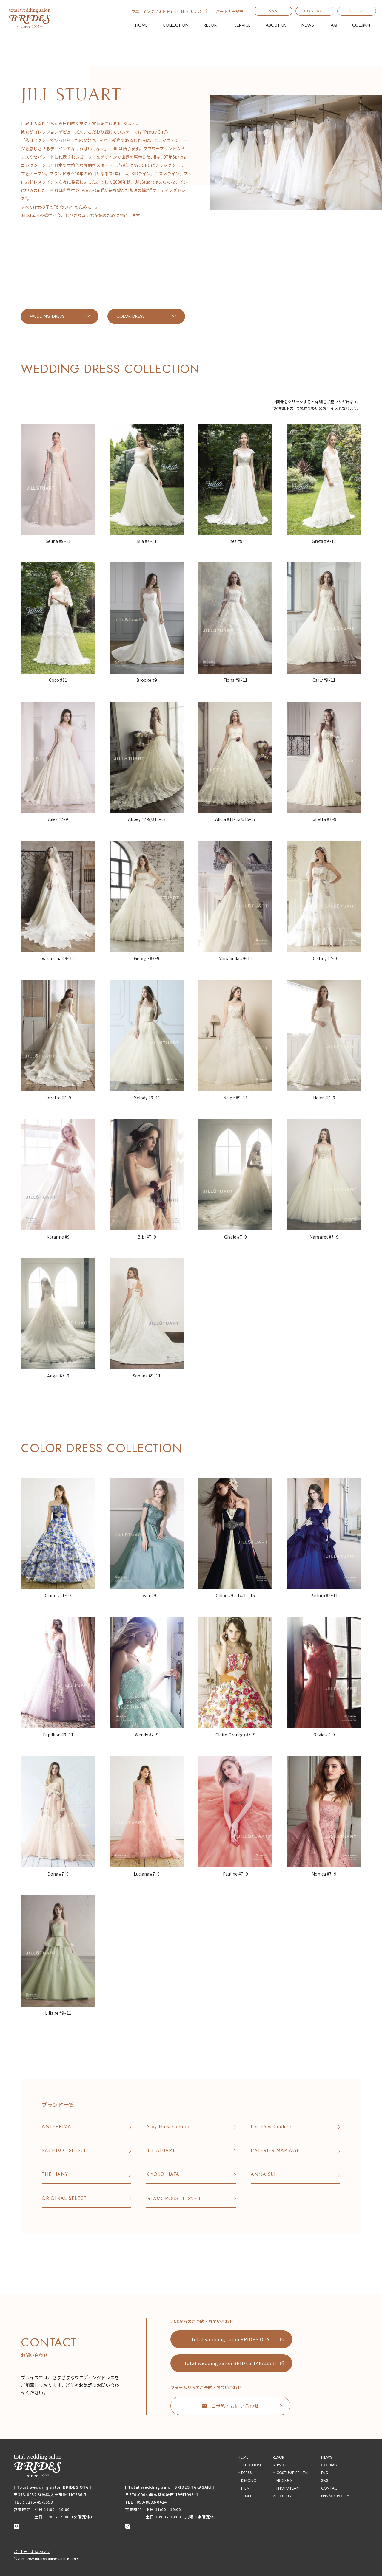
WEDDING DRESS (47, 316)
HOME (141, 25)
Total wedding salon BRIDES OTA (230, 2339)
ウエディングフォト (169, 11)
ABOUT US (276, 25)
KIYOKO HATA (162, 2174)
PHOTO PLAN (287, 2488)
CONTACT (315, 11)
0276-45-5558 (39, 2502)
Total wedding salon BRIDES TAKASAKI (230, 2363)
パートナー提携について (32, 2551)
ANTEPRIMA (56, 2126)
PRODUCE (284, 2480)
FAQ (333, 25)
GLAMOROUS (173, 2198)
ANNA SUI (263, 2174)
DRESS (246, 2473)
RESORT (211, 25)
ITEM (245, 2488)
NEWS (307, 25)
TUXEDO (248, 2496)
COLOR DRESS (130, 316)
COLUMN (361, 25)
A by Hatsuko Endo (168, 2126)
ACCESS (356, 11)
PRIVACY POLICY (335, 2496)
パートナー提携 (229, 11)
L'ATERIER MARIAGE (275, 2150)
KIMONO (248, 2480)
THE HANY (55, 2174)
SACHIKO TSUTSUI (63, 2150)
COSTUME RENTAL (292, 2473)
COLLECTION (176, 25)
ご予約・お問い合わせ (230, 2406)
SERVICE (242, 25)
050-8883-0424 (152, 2502)
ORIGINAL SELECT (64, 2198)
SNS (273, 11)
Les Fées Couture (271, 2126)
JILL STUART (160, 2150)
